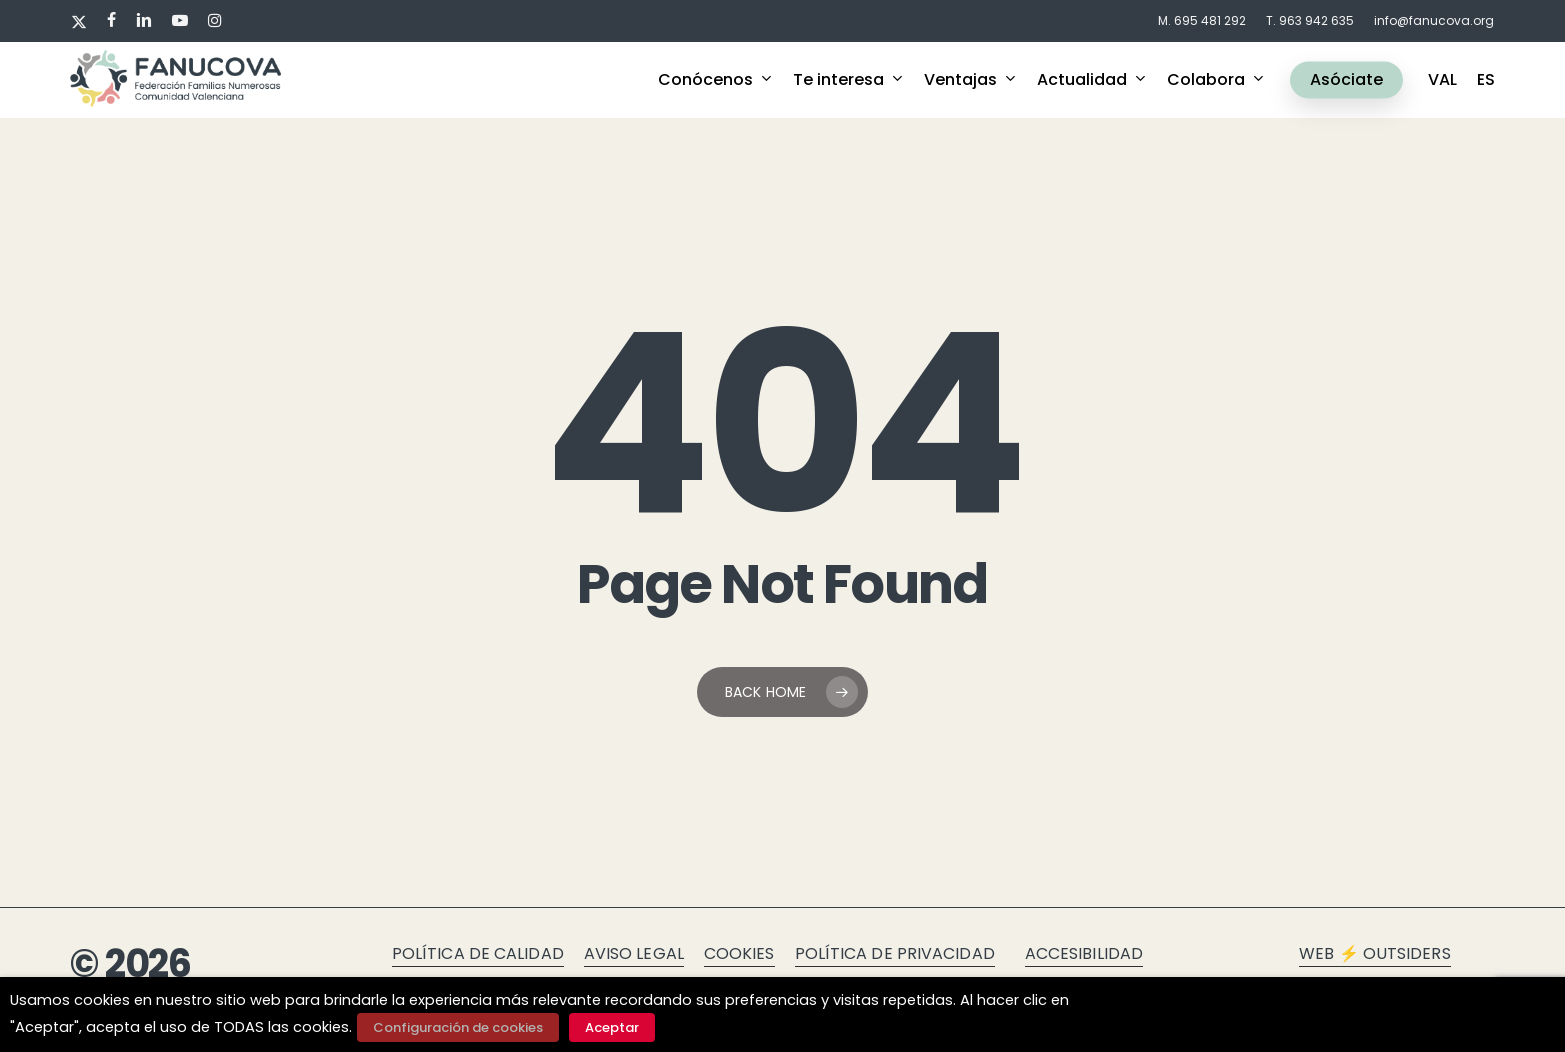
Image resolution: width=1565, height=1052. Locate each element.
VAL (1442, 80)
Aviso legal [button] (634, 953)
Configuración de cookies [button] (458, 1027)
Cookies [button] (739, 953)
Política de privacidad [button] (895, 953)
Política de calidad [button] (478, 953)
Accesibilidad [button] (1084, 953)
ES (1486, 80)
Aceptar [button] (612, 1027)
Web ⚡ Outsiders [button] (1375, 953)
